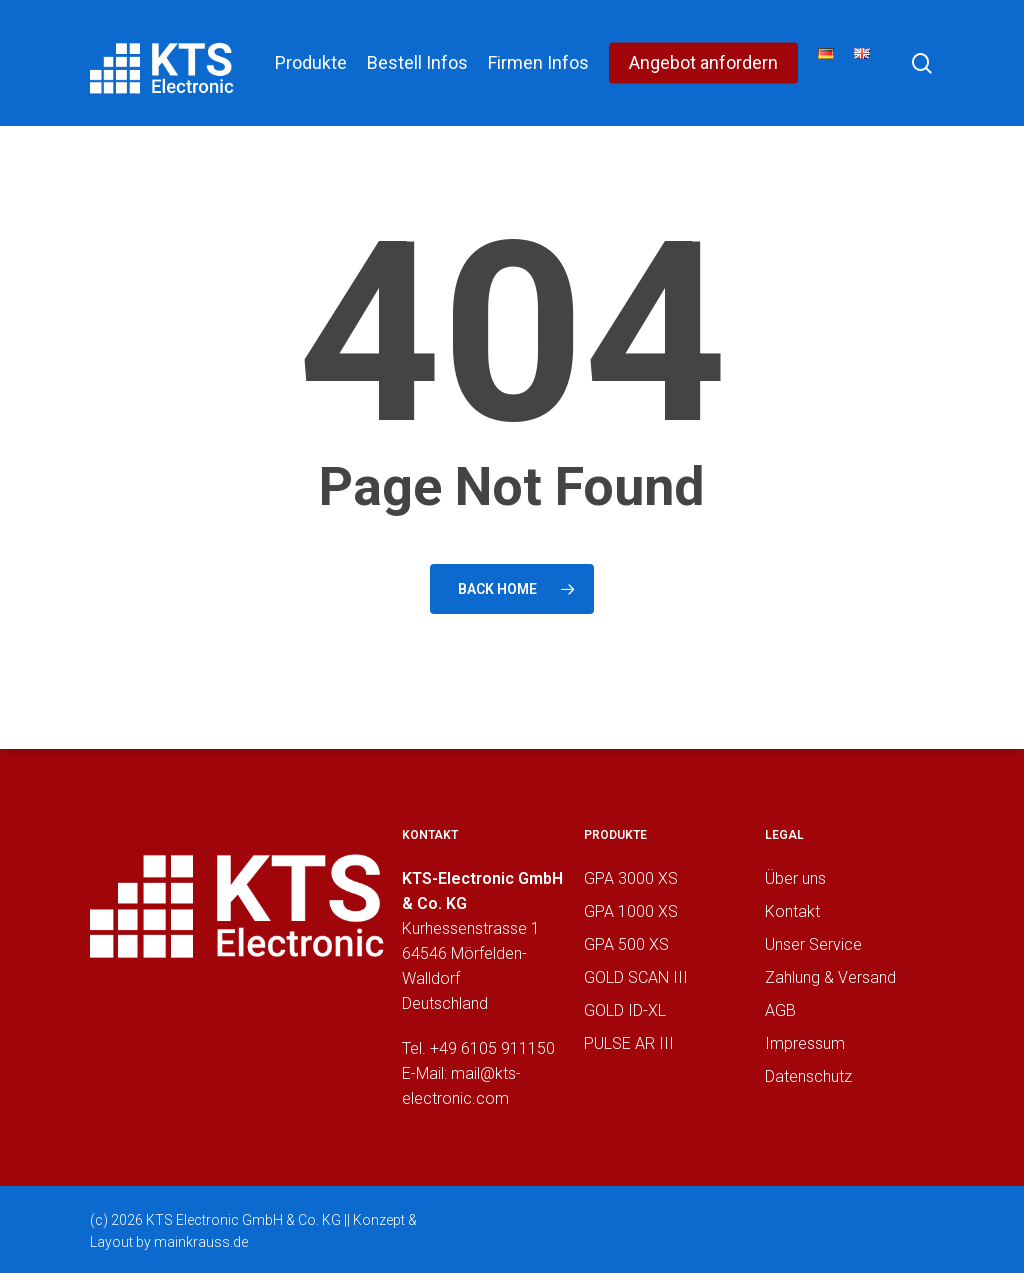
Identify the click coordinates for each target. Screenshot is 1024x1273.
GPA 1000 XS (631, 911)
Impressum (805, 1043)
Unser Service (813, 944)
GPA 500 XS (626, 944)
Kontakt (792, 911)
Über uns (795, 878)
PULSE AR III (629, 1043)
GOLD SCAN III (636, 977)
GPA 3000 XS (631, 878)
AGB (780, 1010)
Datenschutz (808, 1076)
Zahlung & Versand (830, 977)
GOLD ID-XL (625, 1010)
